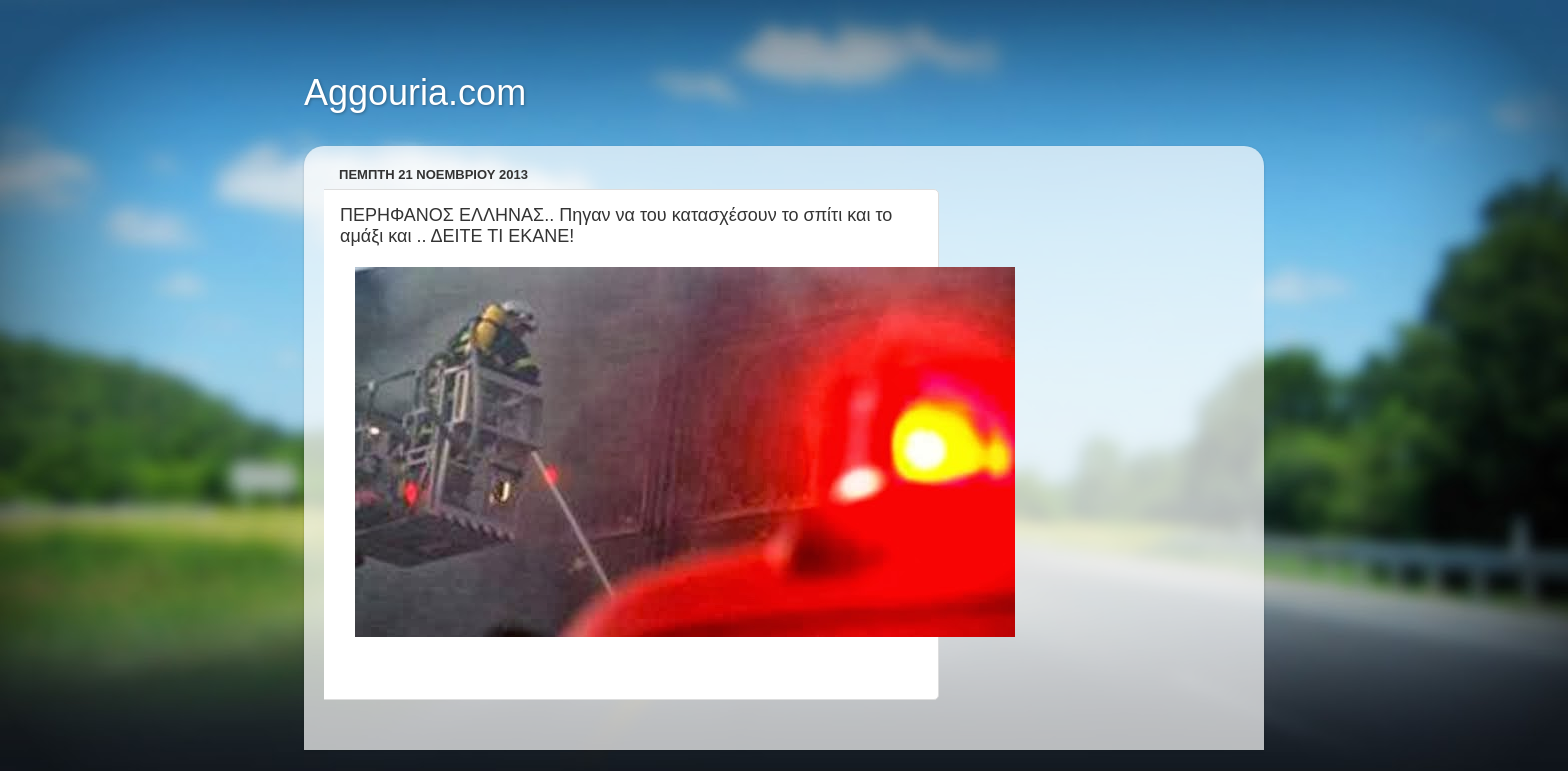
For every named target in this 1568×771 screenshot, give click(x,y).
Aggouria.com (415, 92)
